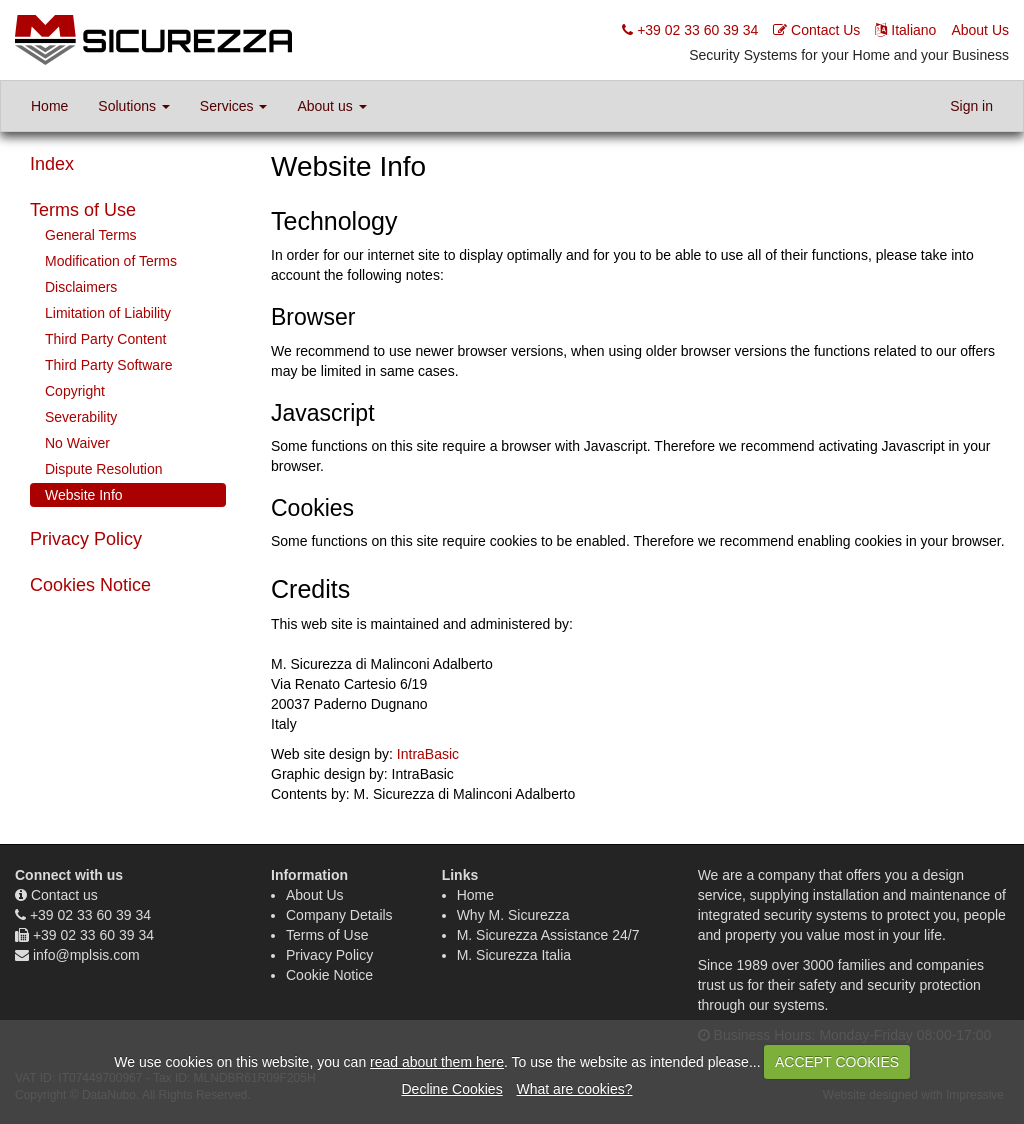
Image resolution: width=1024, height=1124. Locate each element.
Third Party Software (109, 365)
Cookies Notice (90, 585)
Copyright (75, 391)
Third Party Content (105, 339)
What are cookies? (575, 1089)
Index (52, 164)
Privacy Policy (86, 539)
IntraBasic (428, 754)
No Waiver (77, 443)
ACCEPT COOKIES (837, 1062)
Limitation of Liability (108, 313)
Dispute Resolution (104, 469)
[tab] (128, 211)
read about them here (437, 1062)
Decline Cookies (451, 1089)
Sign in (971, 106)
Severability (81, 417)
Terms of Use (83, 210)
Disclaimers (81, 287)
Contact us (64, 895)
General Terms (91, 235)
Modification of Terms (111, 261)
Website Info (84, 495)
